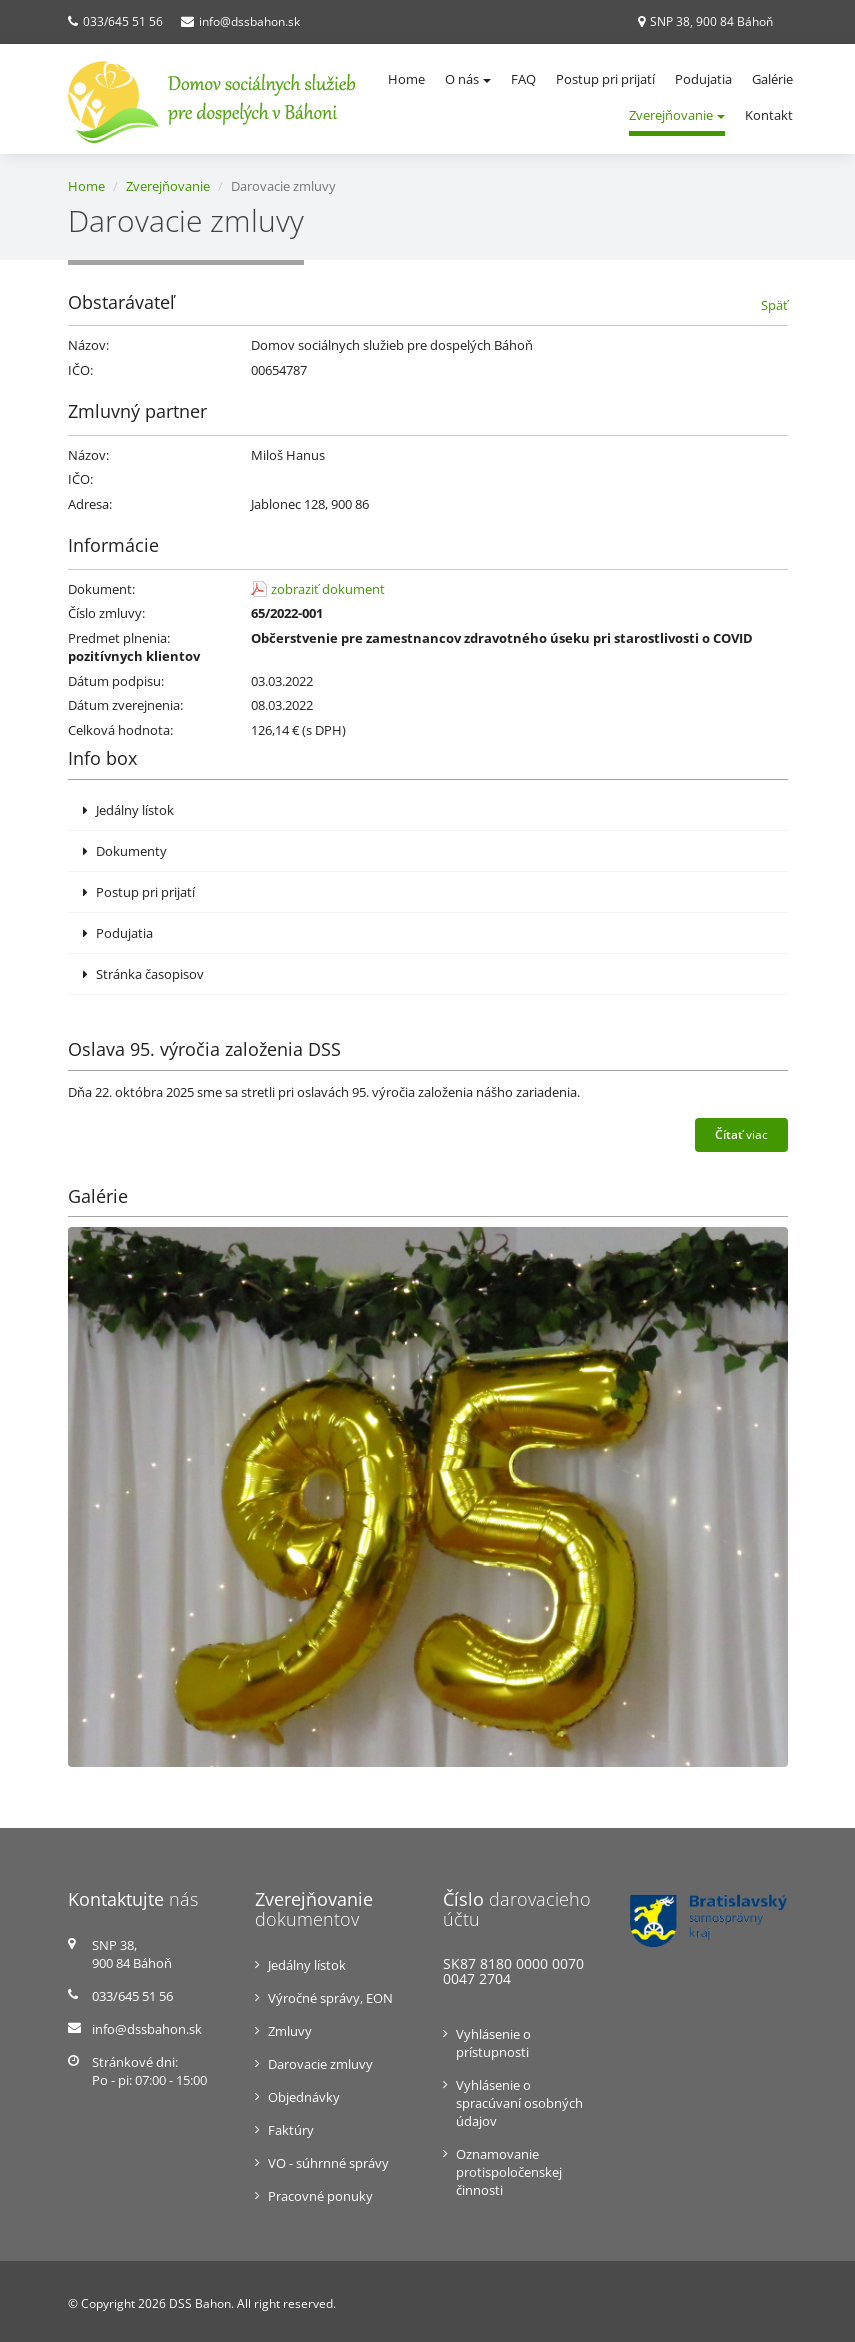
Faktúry (291, 2130)
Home (406, 79)
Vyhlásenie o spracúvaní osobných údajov (519, 2103)
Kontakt (769, 115)
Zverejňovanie (677, 115)
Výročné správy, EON (330, 1998)
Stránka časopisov (143, 974)
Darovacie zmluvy (320, 2064)
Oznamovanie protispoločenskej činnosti (509, 2172)
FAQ (523, 79)
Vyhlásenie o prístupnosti (493, 2043)
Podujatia (703, 79)
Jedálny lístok (128, 810)
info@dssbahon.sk (249, 21)
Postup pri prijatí (605, 79)
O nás (468, 79)
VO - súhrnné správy (328, 2163)
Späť (774, 305)
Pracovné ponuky (320, 2196)
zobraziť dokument (328, 589)
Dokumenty (125, 851)
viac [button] (741, 1134)
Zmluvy (290, 2031)
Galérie (772, 79)
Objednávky (304, 2097)
